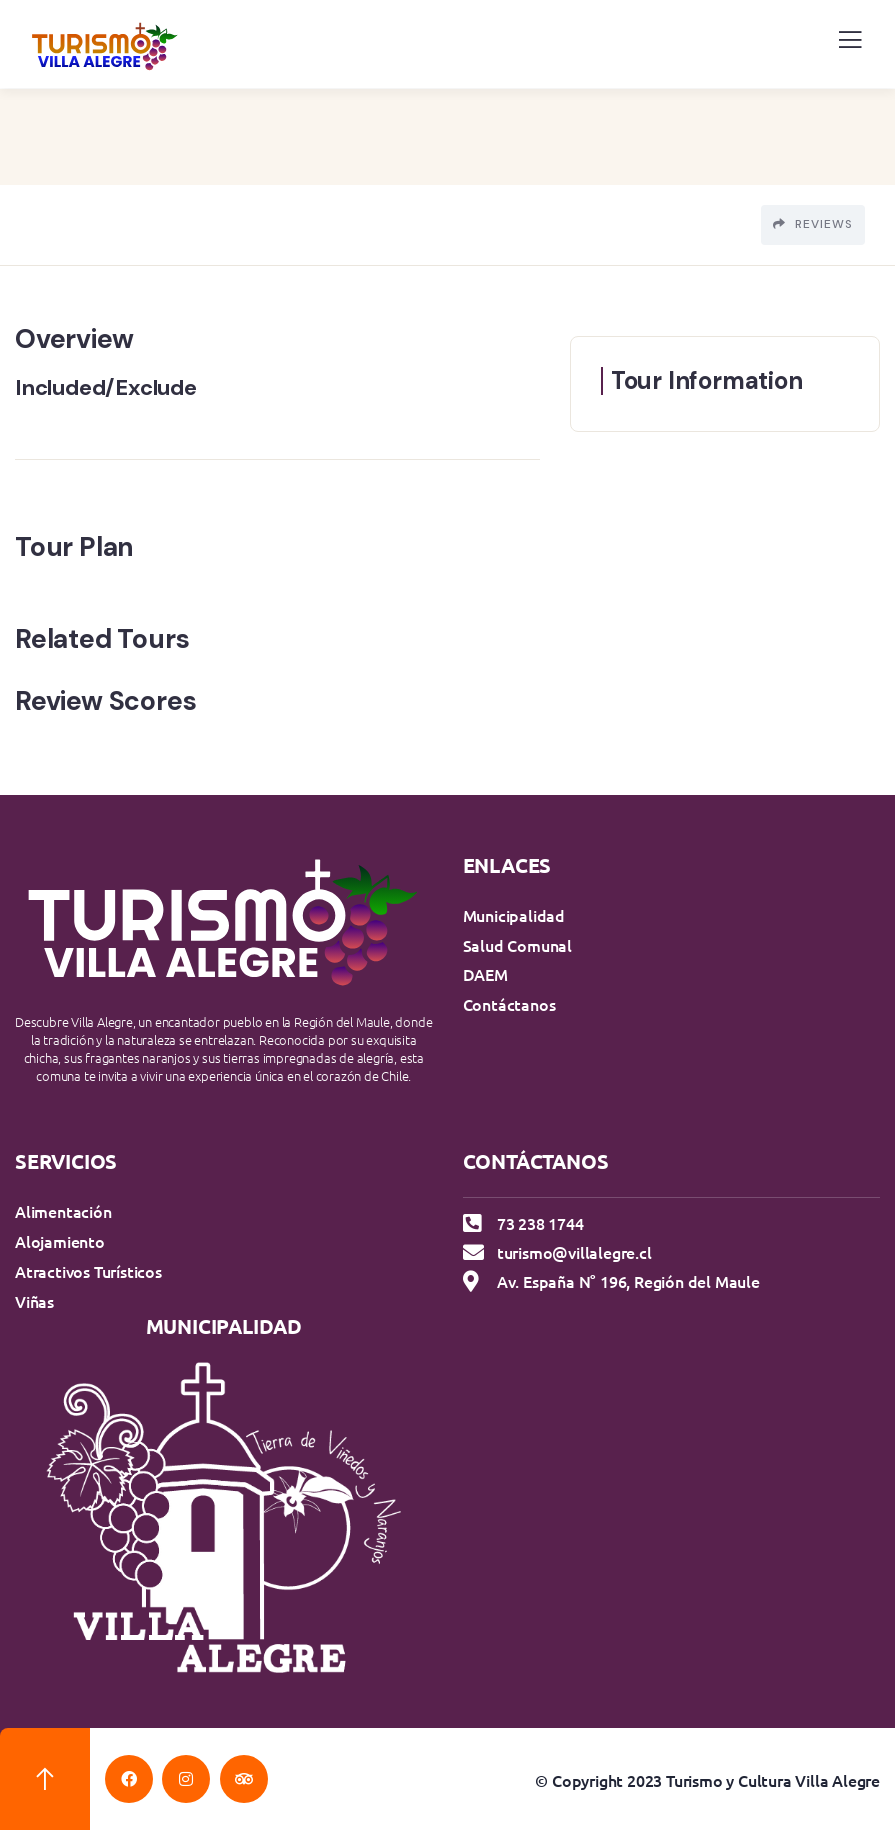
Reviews (813, 224)
